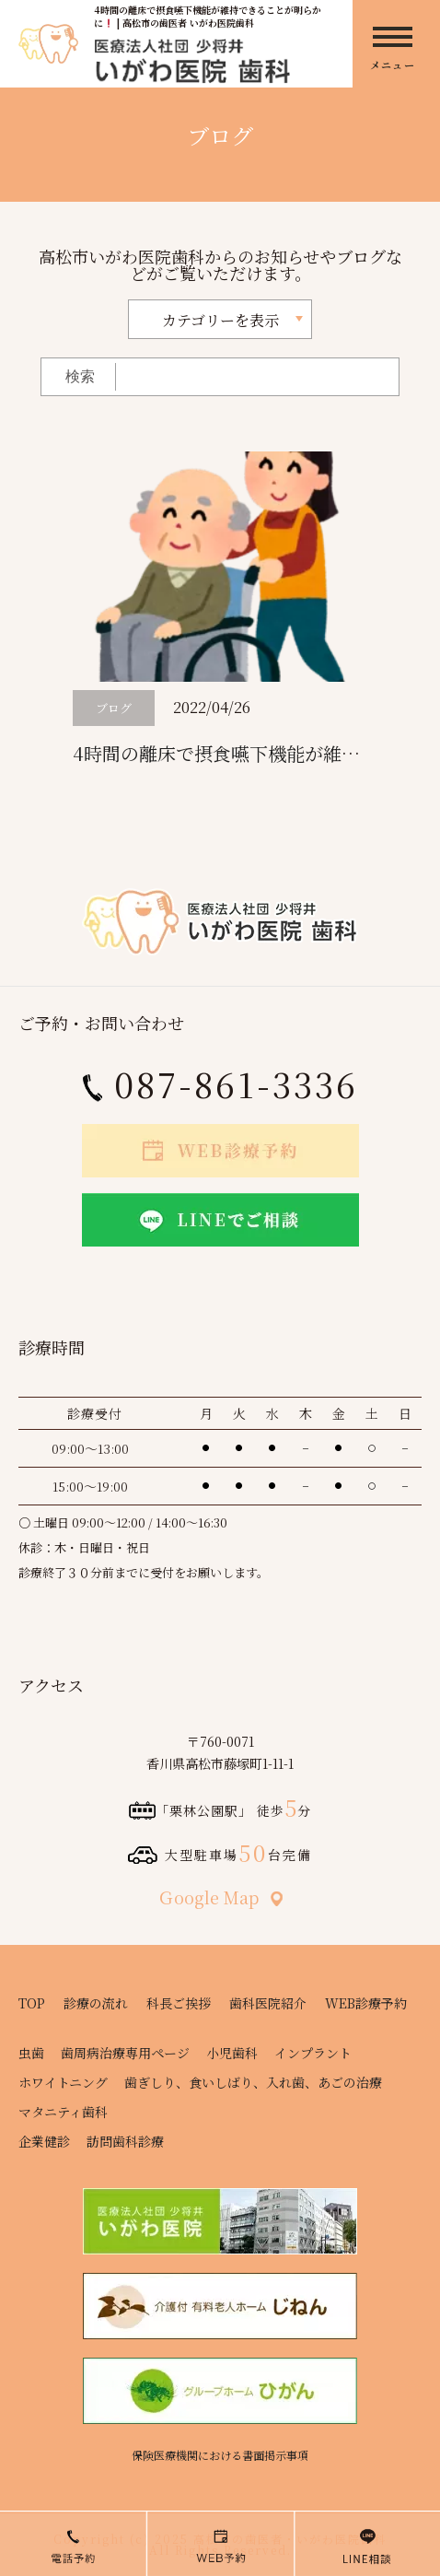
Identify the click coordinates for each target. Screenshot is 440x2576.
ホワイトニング (63, 2082)
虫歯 (31, 2052)
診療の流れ (96, 2002)
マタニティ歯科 (63, 2111)
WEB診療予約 (366, 2002)
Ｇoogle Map (220, 1897)
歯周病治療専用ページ (125, 2052)
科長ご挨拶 (178, 2002)
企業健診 (44, 2141)
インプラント (313, 2052)
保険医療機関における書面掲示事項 (220, 2455)
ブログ (114, 708)
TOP (31, 2002)
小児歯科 (232, 2052)
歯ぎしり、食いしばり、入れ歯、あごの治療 (253, 2082)
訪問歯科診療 (125, 2141)
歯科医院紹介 (268, 2002)
